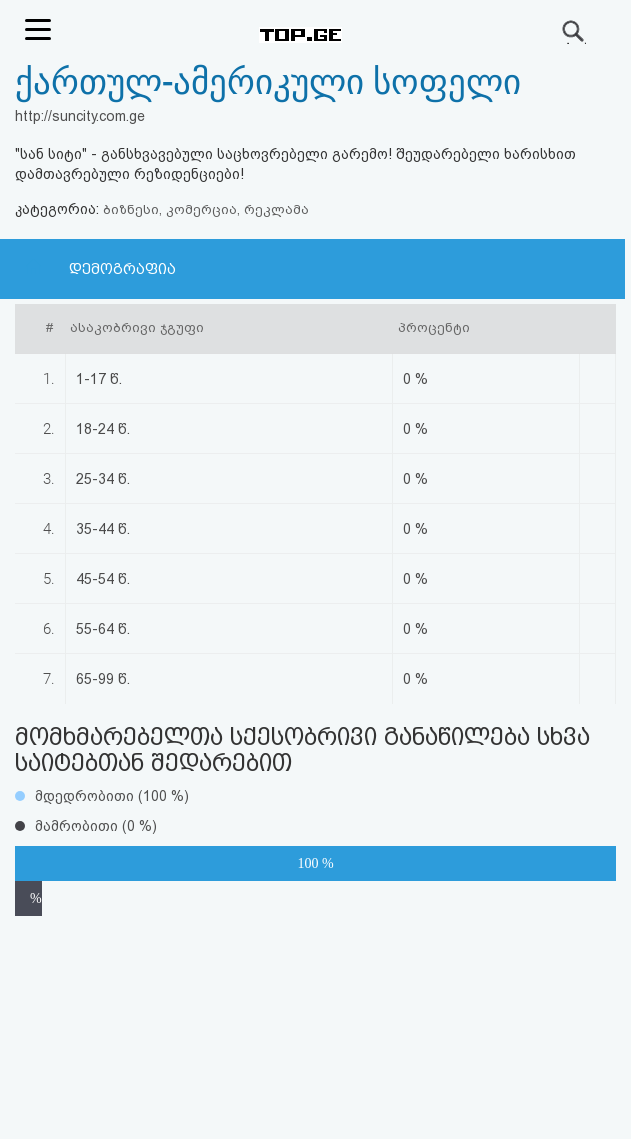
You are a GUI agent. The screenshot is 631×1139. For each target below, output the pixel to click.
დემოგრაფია (122, 269)
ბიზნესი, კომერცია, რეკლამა (206, 209)
